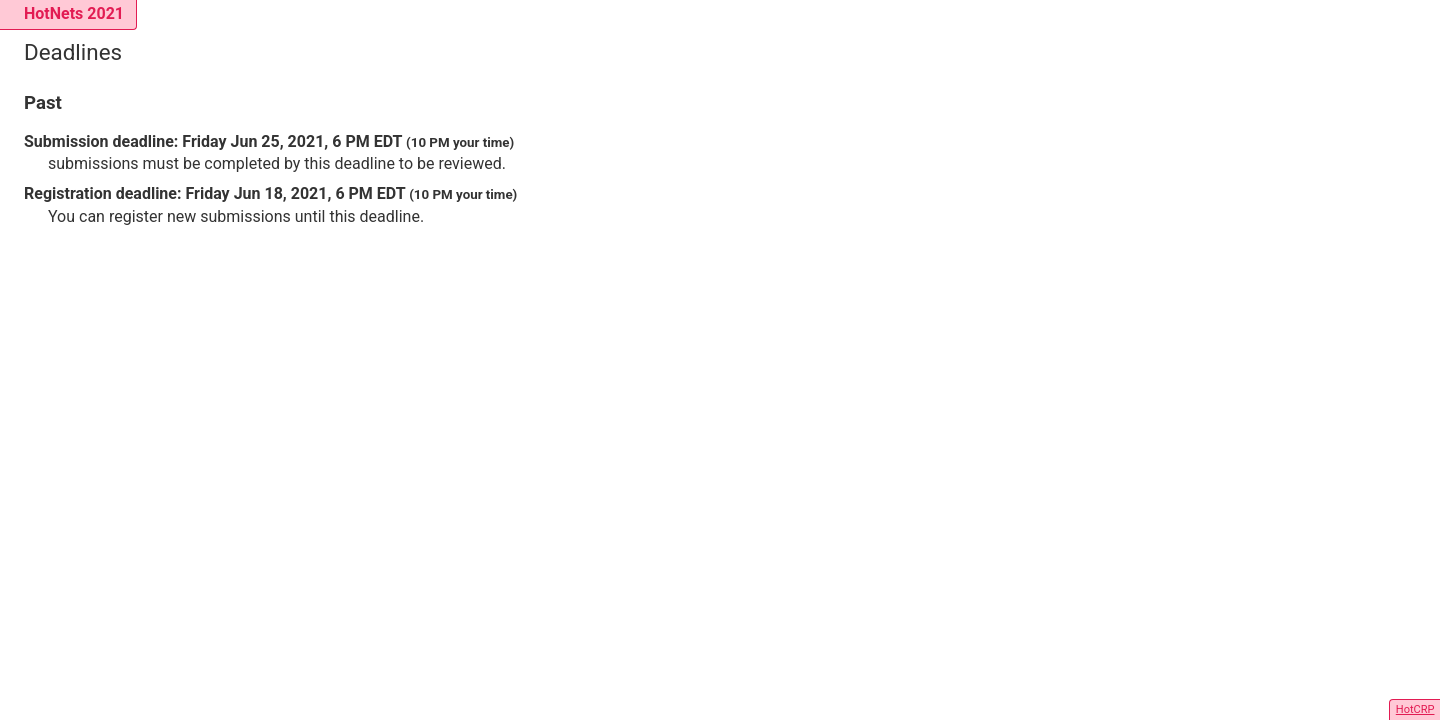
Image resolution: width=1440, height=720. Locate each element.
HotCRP (1415, 709)
